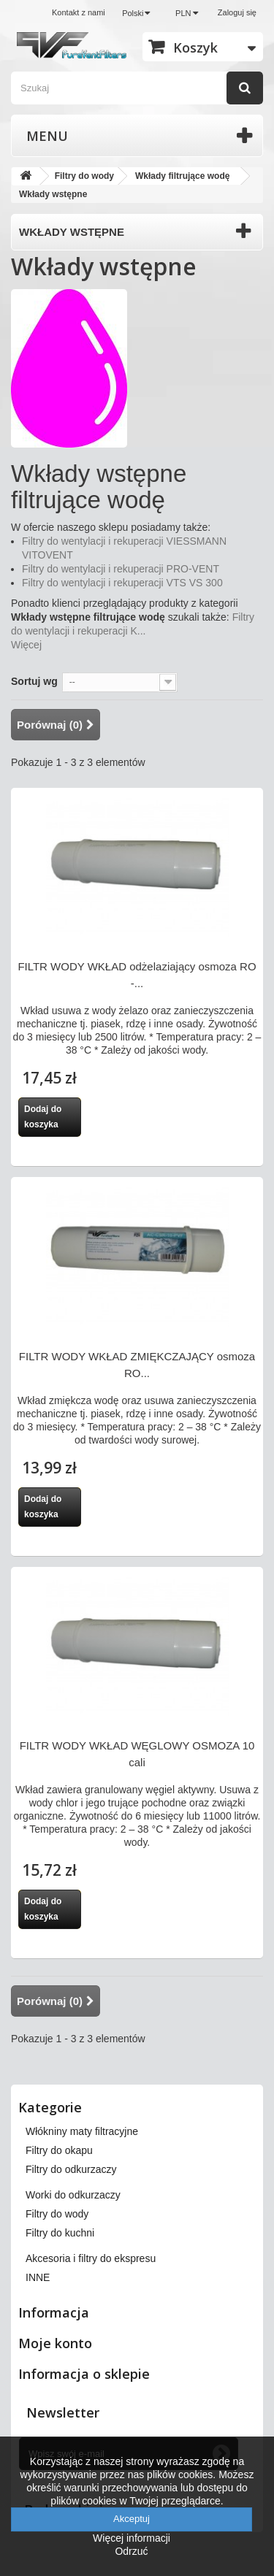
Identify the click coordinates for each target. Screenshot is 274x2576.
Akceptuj (131, 2518)
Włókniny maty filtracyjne (82, 2131)
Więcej (26, 645)
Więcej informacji (131, 2538)
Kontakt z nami (78, 12)
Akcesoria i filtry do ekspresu (91, 2258)
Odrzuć (131, 2551)
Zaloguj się (237, 12)
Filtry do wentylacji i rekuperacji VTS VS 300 (122, 583)
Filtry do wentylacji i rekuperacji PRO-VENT (120, 569)
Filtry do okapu (59, 2150)
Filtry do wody (57, 2214)
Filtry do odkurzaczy (71, 2169)
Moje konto (55, 2343)
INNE (38, 2277)
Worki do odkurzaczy (73, 2195)
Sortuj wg (34, 681)
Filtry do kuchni (60, 2233)
